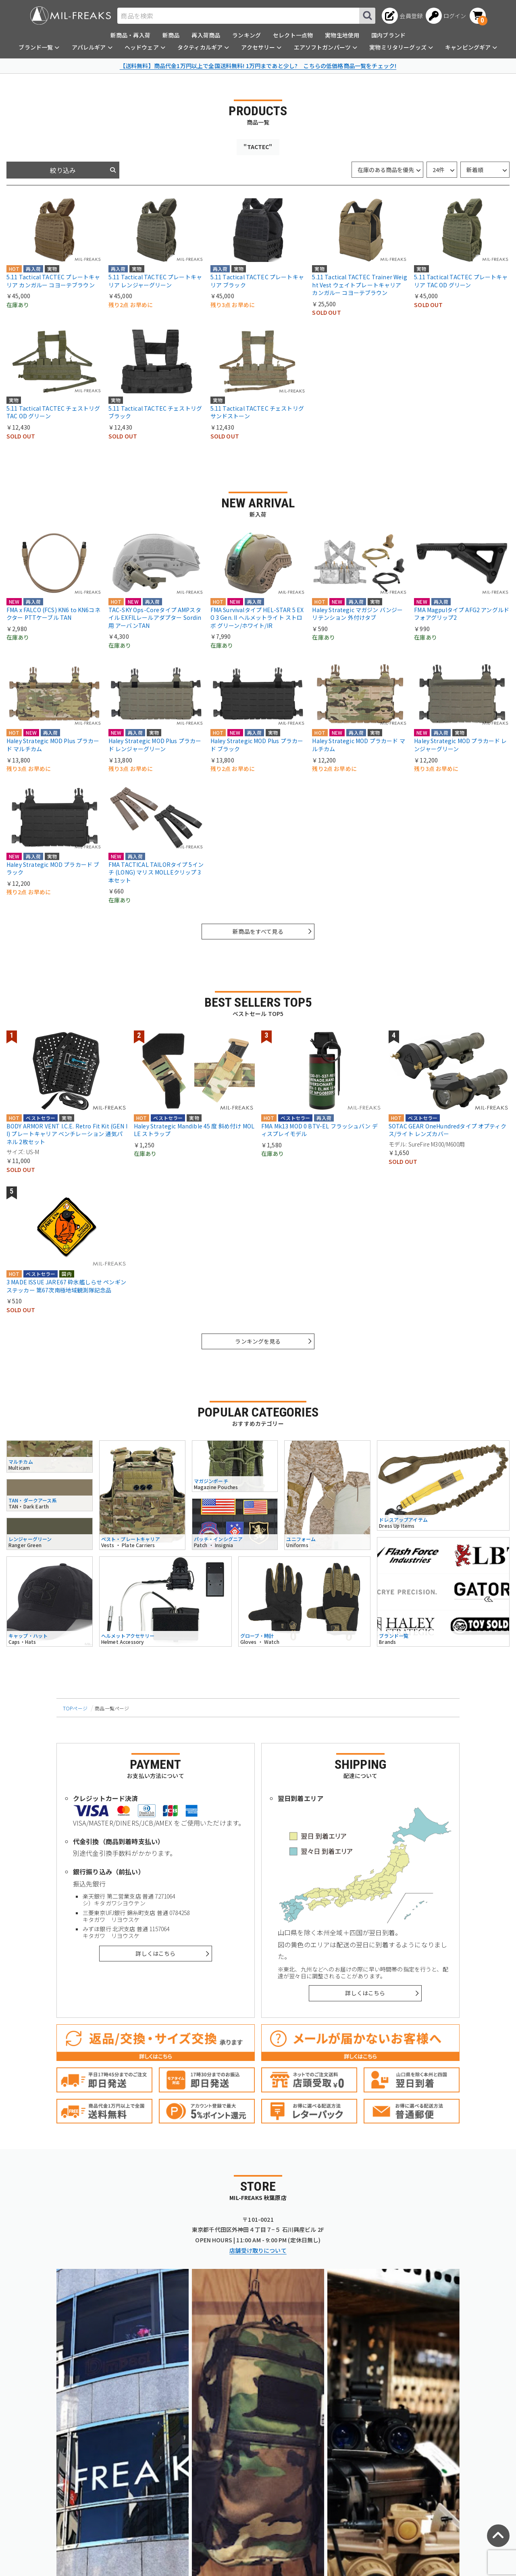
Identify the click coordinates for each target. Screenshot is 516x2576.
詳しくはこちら (155, 1953)
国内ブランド (388, 35)
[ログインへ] (446, 16)
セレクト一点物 (293, 35)
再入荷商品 (205, 35)
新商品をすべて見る (258, 931)
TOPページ (75, 1708)
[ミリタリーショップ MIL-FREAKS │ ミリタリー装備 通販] (70, 15)
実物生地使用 (342, 35)
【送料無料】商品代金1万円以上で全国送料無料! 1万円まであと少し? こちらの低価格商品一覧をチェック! (258, 66)
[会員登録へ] (402, 16)
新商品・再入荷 (130, 35)
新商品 (170, 35)
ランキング (246, 35)
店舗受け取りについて (258, 2250)
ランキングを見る (258, 1341)
